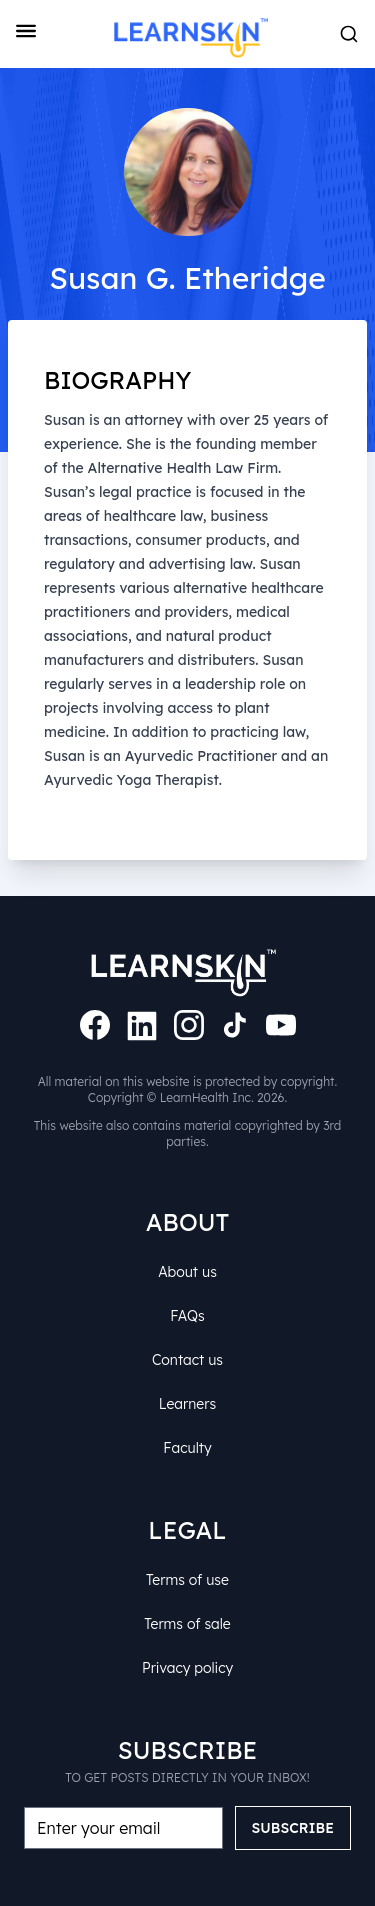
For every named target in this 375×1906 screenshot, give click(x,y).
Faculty (188, 1445)
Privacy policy (188, 1665)
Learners (188, 1401)
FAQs (188, 1313)
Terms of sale (187, 1621)
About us (187, 1269)
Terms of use (187, 1577)
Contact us (187, 1357)
